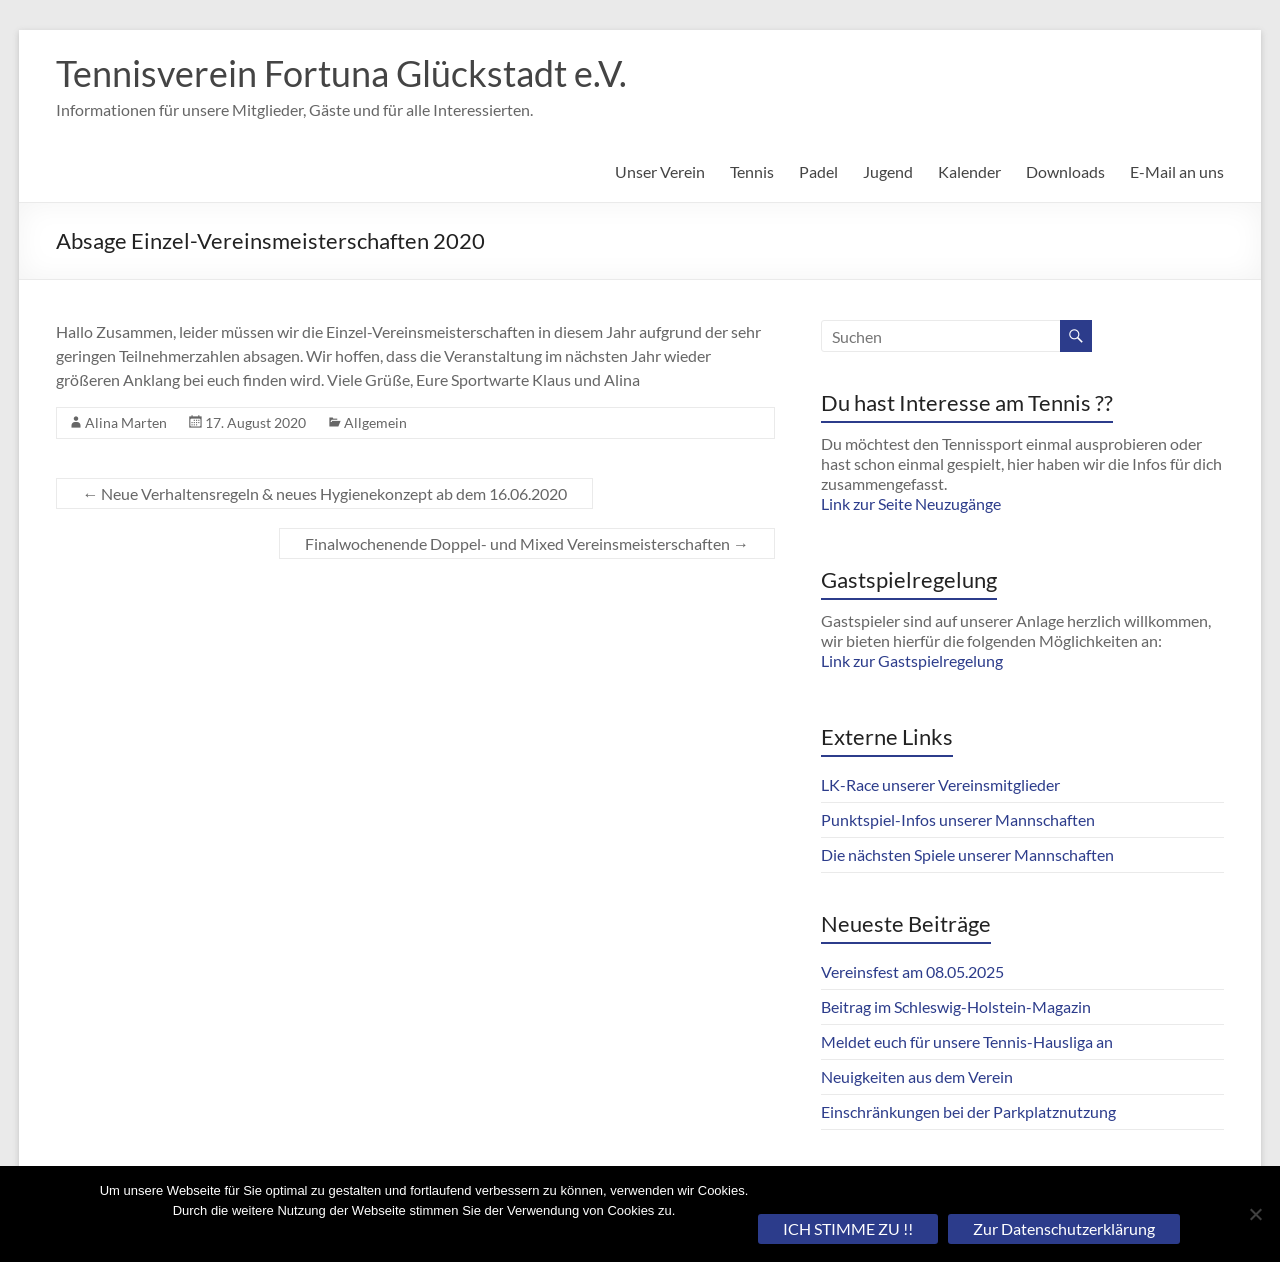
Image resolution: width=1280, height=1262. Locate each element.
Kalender (969, 171)
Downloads (1065, 171)
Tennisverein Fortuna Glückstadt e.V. (341, 73)
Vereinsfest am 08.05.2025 (912, 971)
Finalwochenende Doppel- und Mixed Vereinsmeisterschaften (527, 543)
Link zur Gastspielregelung (912, 660)
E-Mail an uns (1177, 171)
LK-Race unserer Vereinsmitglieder (940, 784)
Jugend (888, 171)
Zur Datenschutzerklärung (1064, 1228)
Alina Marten (126, 422)
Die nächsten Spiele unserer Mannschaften (967, 854)
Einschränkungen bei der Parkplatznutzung (968, 1111)
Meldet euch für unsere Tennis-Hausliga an (967, 1041)
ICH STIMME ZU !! (848, 1228)
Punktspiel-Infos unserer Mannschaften (958, 819)
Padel (818, 171)
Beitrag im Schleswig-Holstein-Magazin (956, 1006)
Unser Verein (660, 171)
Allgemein (375, 422)
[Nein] (1255, 1214)
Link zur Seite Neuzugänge (911, 503)
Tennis (752, 171)
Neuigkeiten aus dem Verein (917, 1076)
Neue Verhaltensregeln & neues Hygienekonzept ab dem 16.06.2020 (324, 493)
